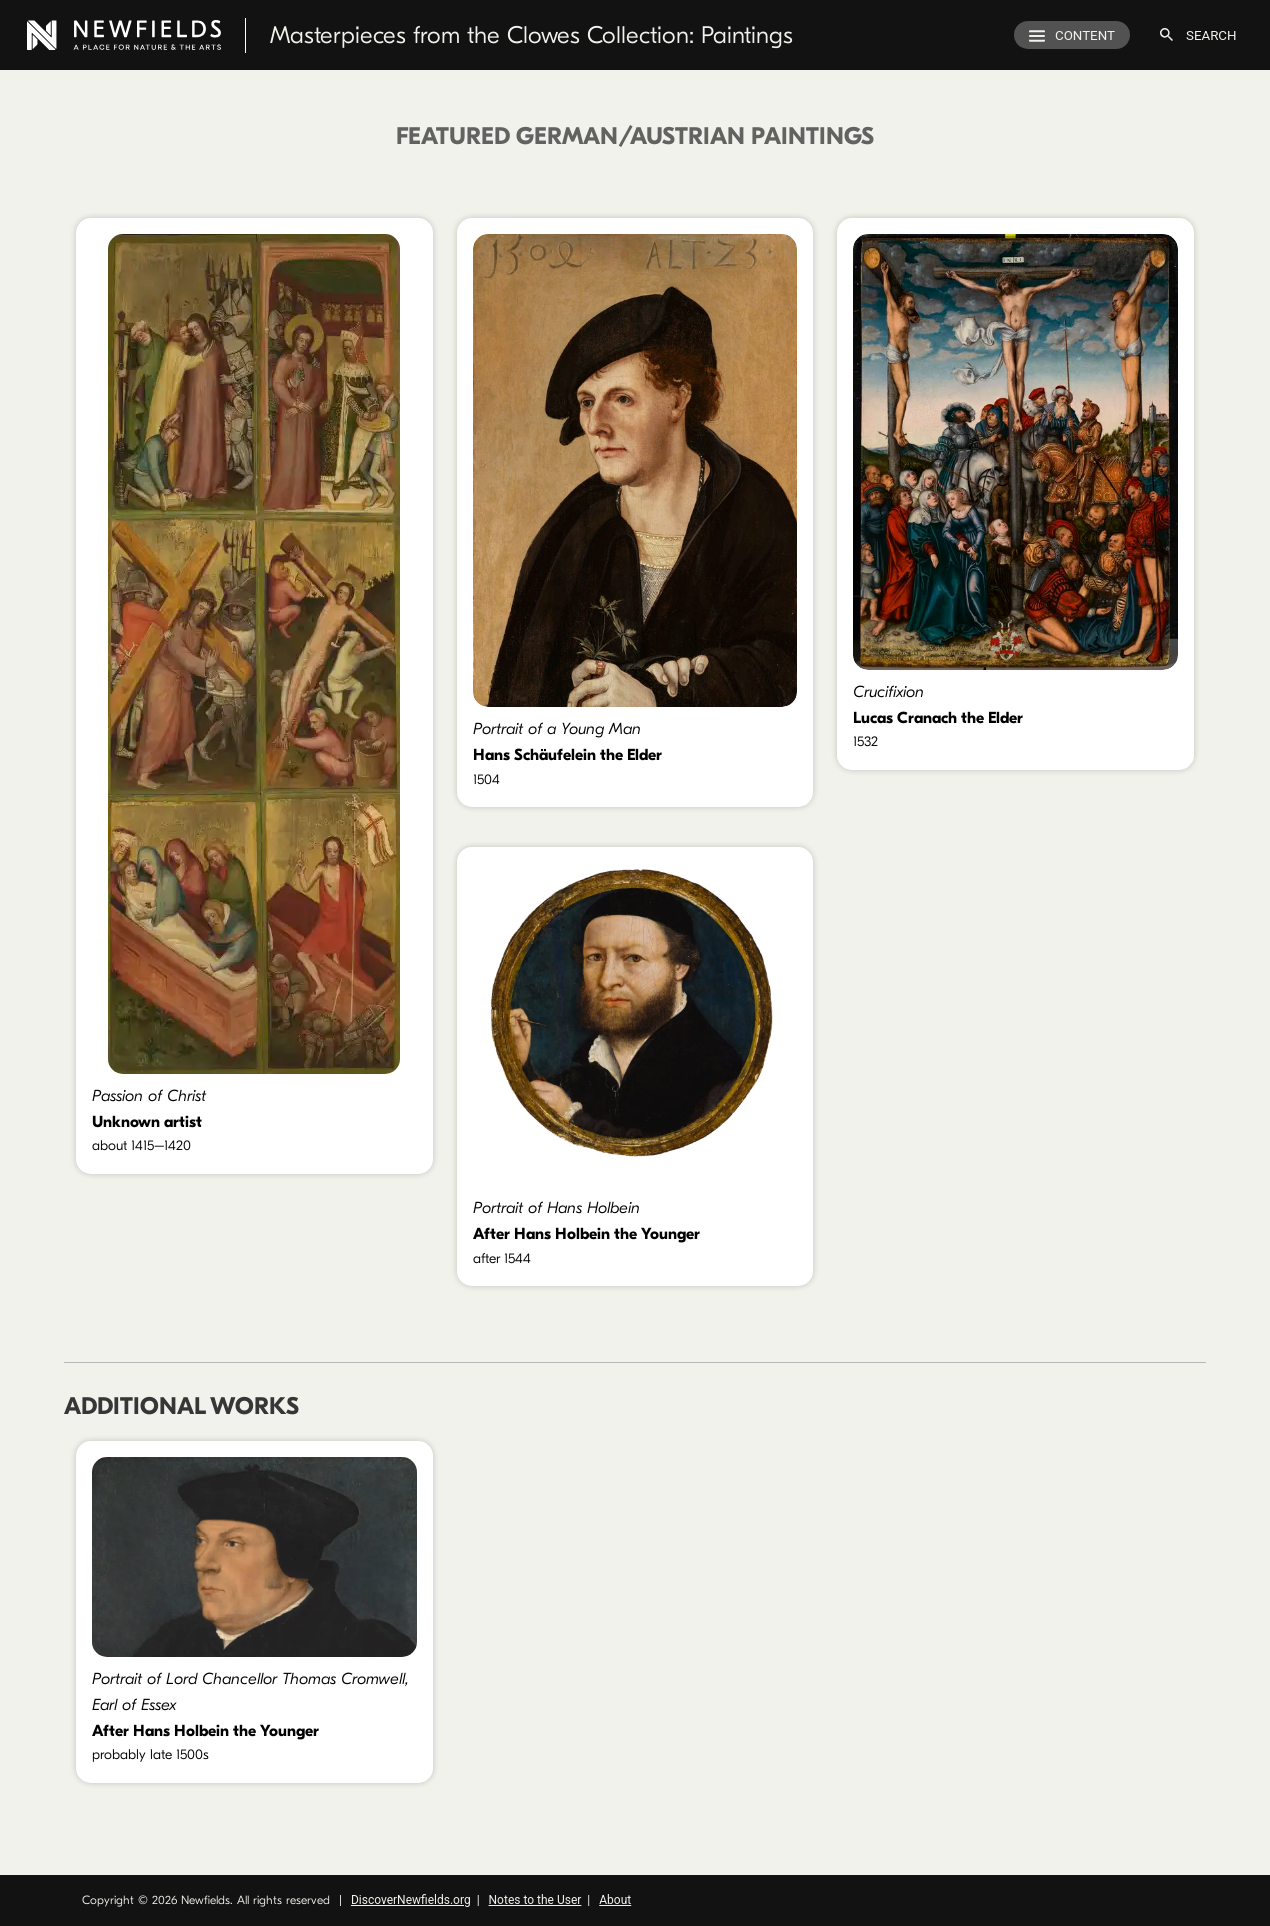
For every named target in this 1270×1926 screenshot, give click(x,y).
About (615, 1900)
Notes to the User (535, 1900)
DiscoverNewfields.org (411, 1900)
